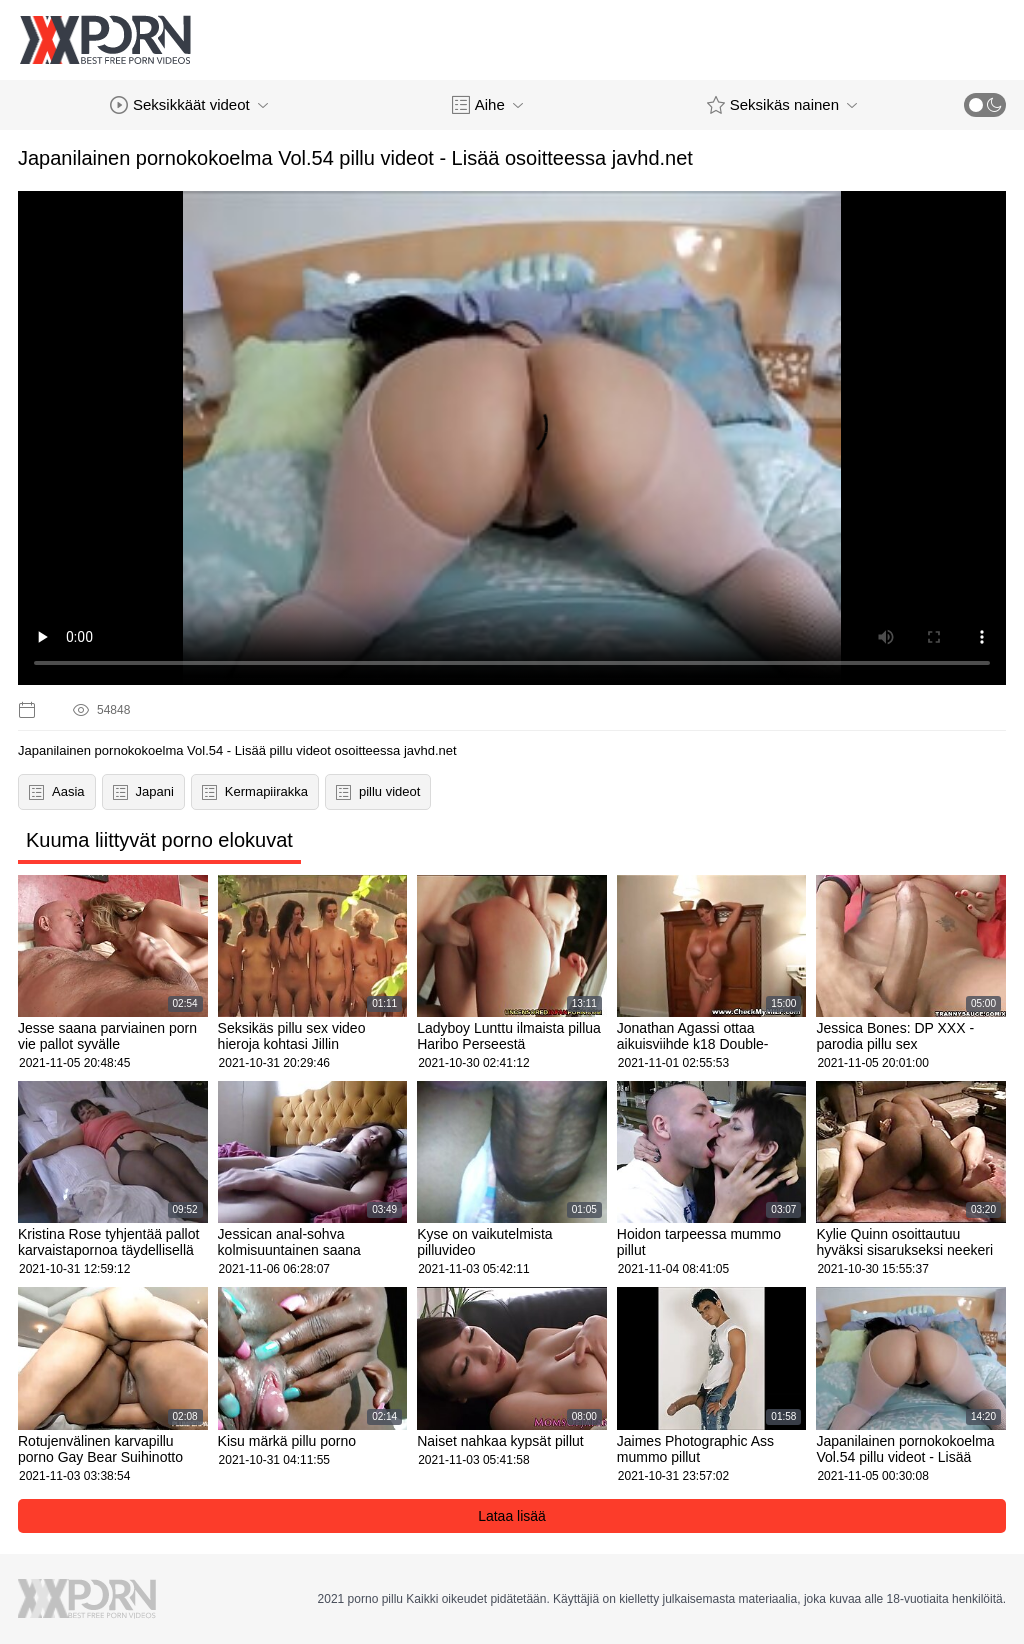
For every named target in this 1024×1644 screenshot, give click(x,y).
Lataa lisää (512, 1516)
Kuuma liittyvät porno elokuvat (159, 840)
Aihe (487, 105)
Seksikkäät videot (189, 105)
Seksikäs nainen (782, 105)
